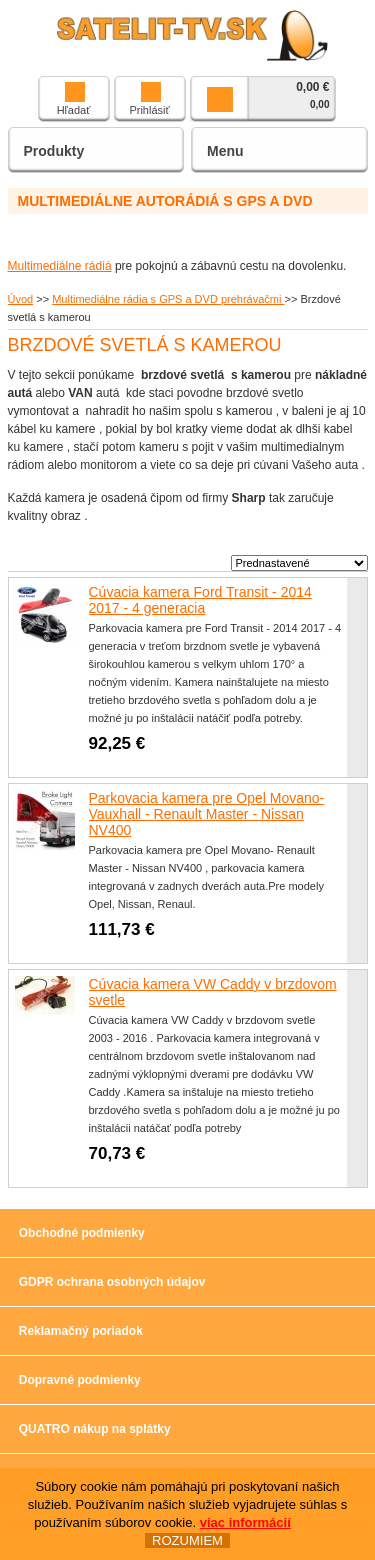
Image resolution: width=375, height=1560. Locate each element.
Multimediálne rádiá (60, 266)
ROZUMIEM (187, 1541)
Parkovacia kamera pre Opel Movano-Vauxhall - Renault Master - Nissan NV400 (207, 814)
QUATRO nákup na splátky (95, 1429)
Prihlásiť (149, 99)
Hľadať (74, 99)
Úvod (21, 299)
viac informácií (245, 1523)
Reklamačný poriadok (81, 1331)
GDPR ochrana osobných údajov (112, 1282)
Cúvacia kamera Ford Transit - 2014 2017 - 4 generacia (200, 600)
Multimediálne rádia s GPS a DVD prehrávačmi (168, 299)
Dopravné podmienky (80, 1380)
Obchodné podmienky (82, 1233)
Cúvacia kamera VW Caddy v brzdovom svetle (213, 992)
